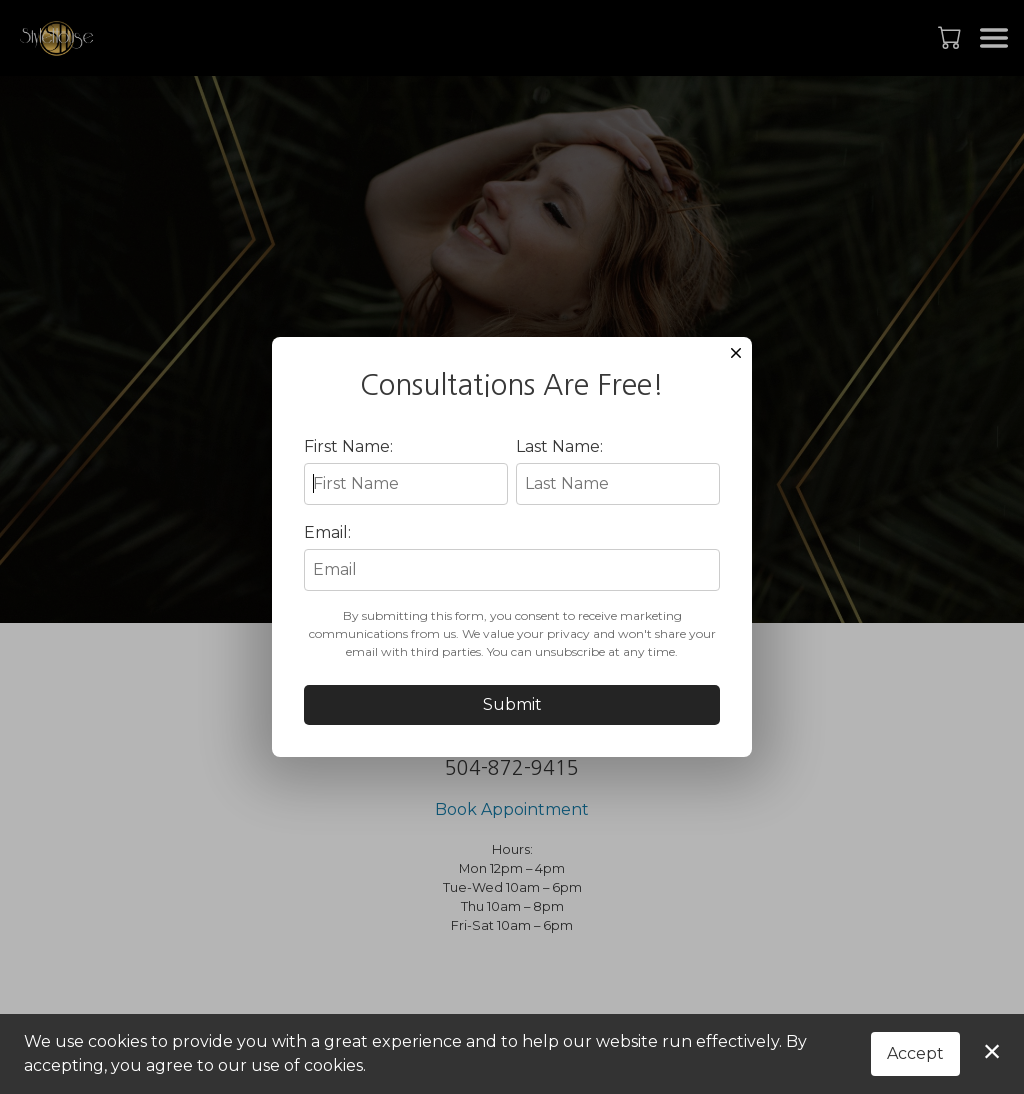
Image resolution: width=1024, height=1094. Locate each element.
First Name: (348, 463)
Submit (512, 721)
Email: (327, 549)
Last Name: (559, 463)
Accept (915, 1053)
